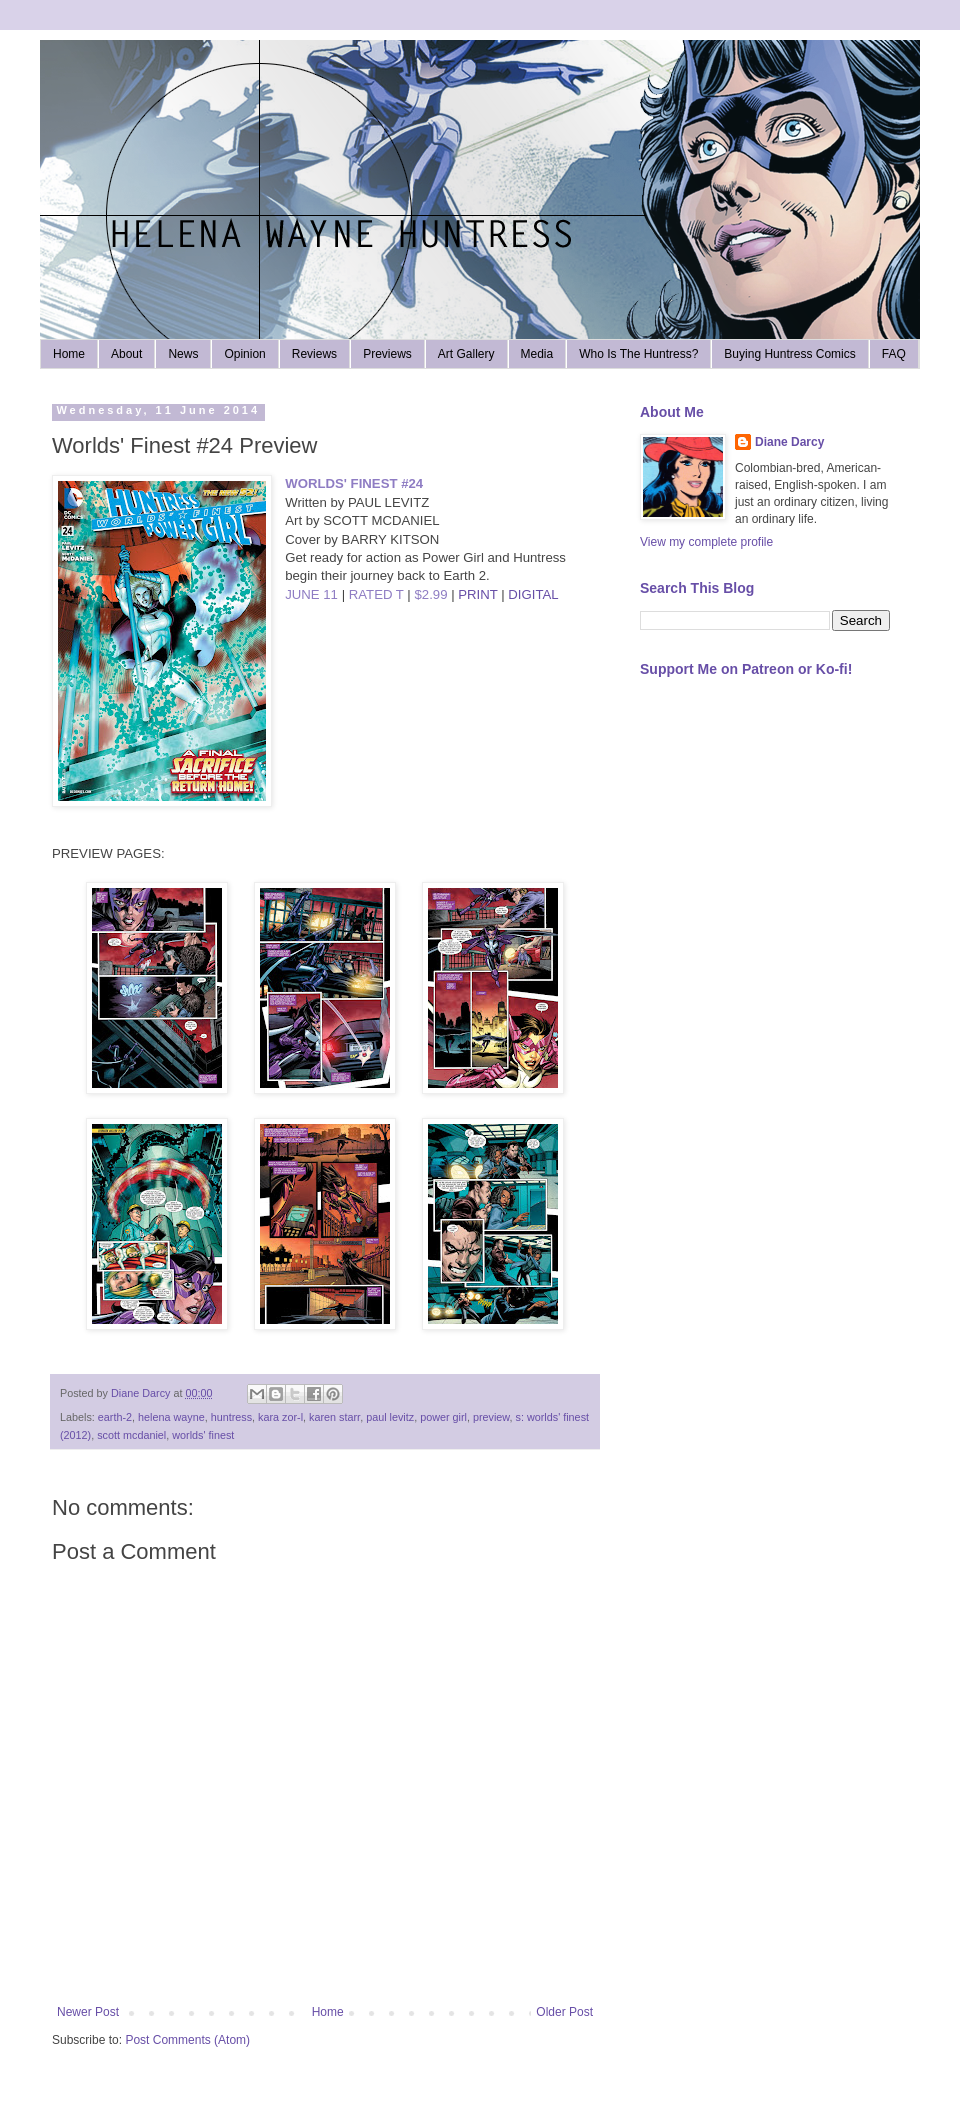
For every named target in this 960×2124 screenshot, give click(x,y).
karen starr (334, 1417)
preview (491, 1417)
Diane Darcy (789, 442)
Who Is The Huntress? (638, 354)
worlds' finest (203, 1435)
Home (69, 354)
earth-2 (115, 1417)
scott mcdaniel (131, 1435)
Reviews (314, 354)
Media (537, 354)
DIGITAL (533, 594)
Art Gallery (466, 354)
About (126, 354)
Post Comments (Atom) (187, 2040)
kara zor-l (280, 1417)
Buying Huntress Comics (789, 354)
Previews (387, 354)
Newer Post (88, 2012)
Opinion (244, 354)
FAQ (894, 354)
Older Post (564, 2012)
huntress (231, 1417)
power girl (443, 1417)
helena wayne (171, 1417)
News (183, 354)
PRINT (477, 594)
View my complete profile (706, 542)
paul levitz (390, 1417)
